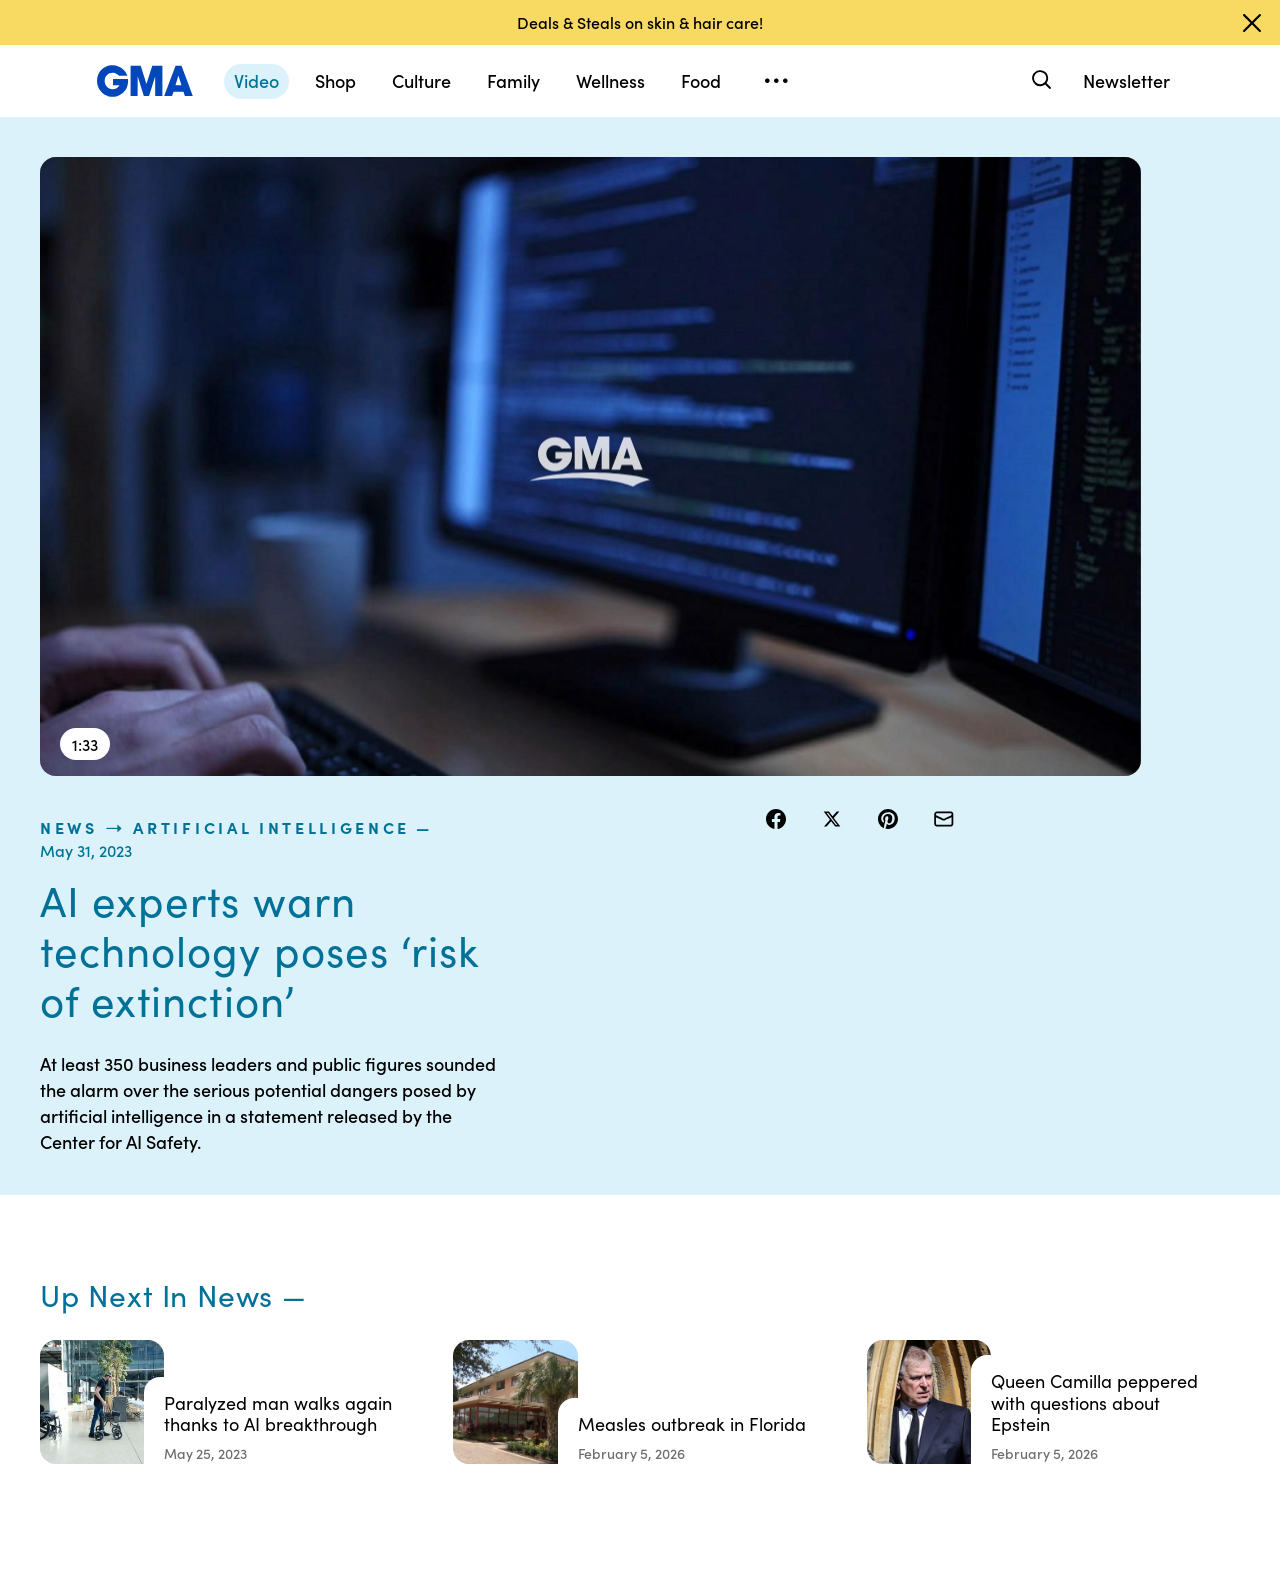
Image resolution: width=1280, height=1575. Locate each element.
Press (759, 1332)
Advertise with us (641, 1422)
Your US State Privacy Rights (785, 1197)
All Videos (927, 1296)
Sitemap (1078, 1188)
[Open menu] (776, 81)
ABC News (930, 1224)
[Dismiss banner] (1252, 23)
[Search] (1039, 80)
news (789, 168)
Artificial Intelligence (991, 168)
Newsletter (1126, 80)
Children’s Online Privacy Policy (640, 1377)
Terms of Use (627, 1224)
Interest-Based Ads (804, 1242)
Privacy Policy (631, 1260)
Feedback (773, 1368)
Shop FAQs (931, 1188)
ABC (911, 1260)
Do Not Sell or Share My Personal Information (650, 1314)
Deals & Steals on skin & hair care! (640, 22)
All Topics (926, 1332)
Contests (615, 1188)
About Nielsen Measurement (785, 1287)
